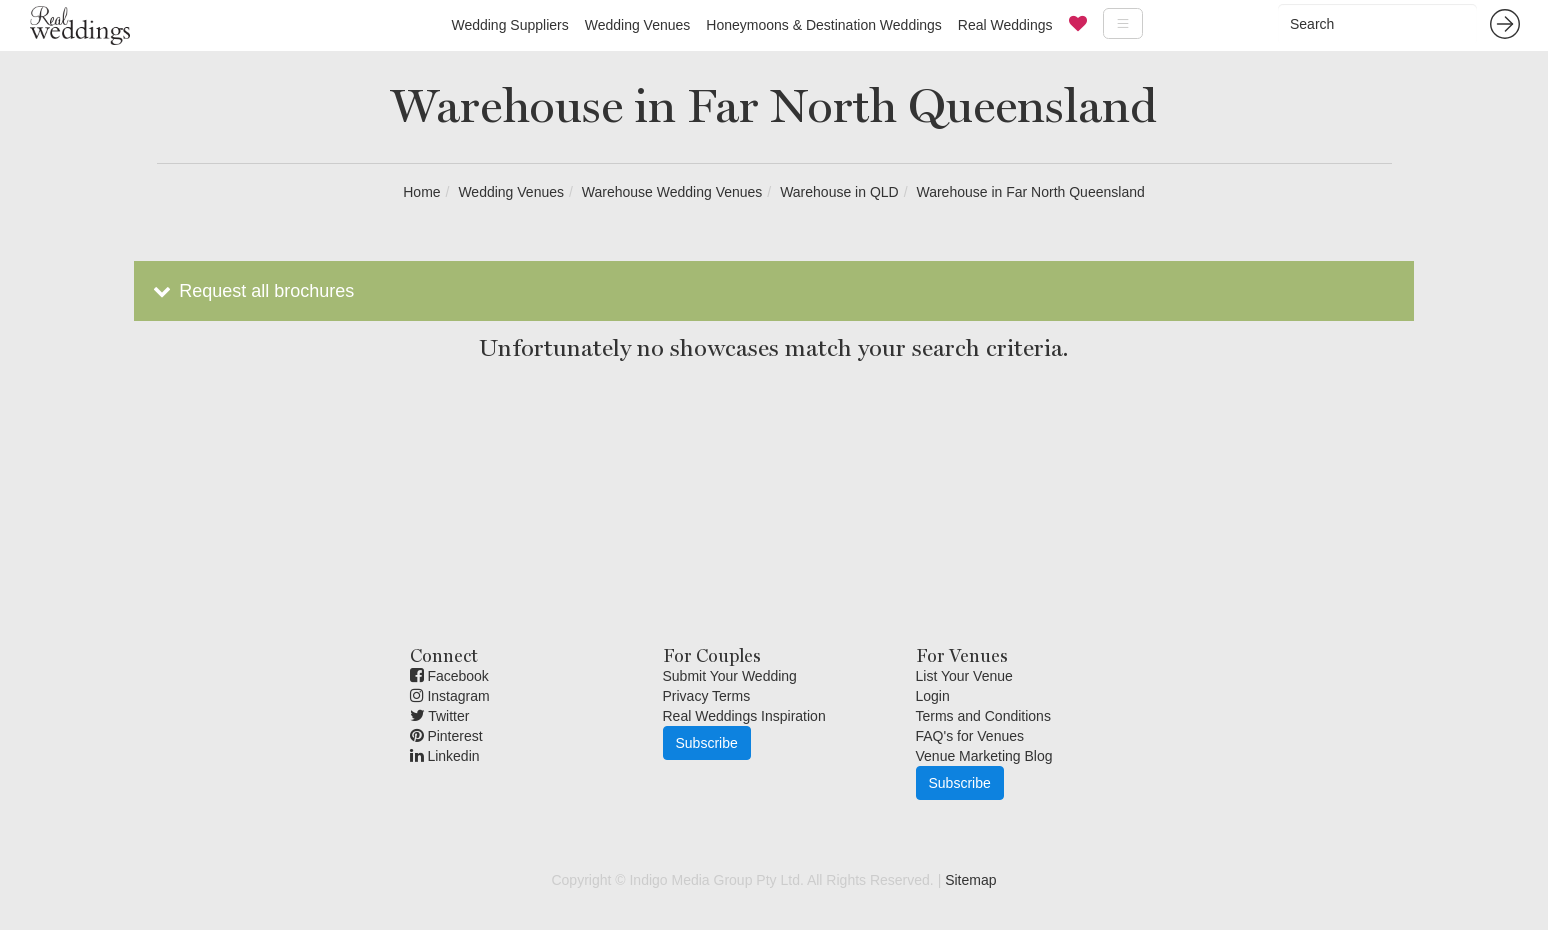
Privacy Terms (707, 696)
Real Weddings (1005, 25)
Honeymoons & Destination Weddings (824, 25)
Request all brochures (251, 291)
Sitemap (970, 880)
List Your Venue (964, 676)
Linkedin (445, 756)
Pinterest (446, 736)
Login (933, 696)
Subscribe (707, 743)
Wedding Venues (638, 25)
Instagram (450, 696)
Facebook (449, 676)
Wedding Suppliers (509, 25)
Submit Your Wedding (730, 676)
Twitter (440, 716)
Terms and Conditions (983, 716)
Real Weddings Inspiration (744, 716)
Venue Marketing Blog (984, 756)
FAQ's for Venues (970, 736)
